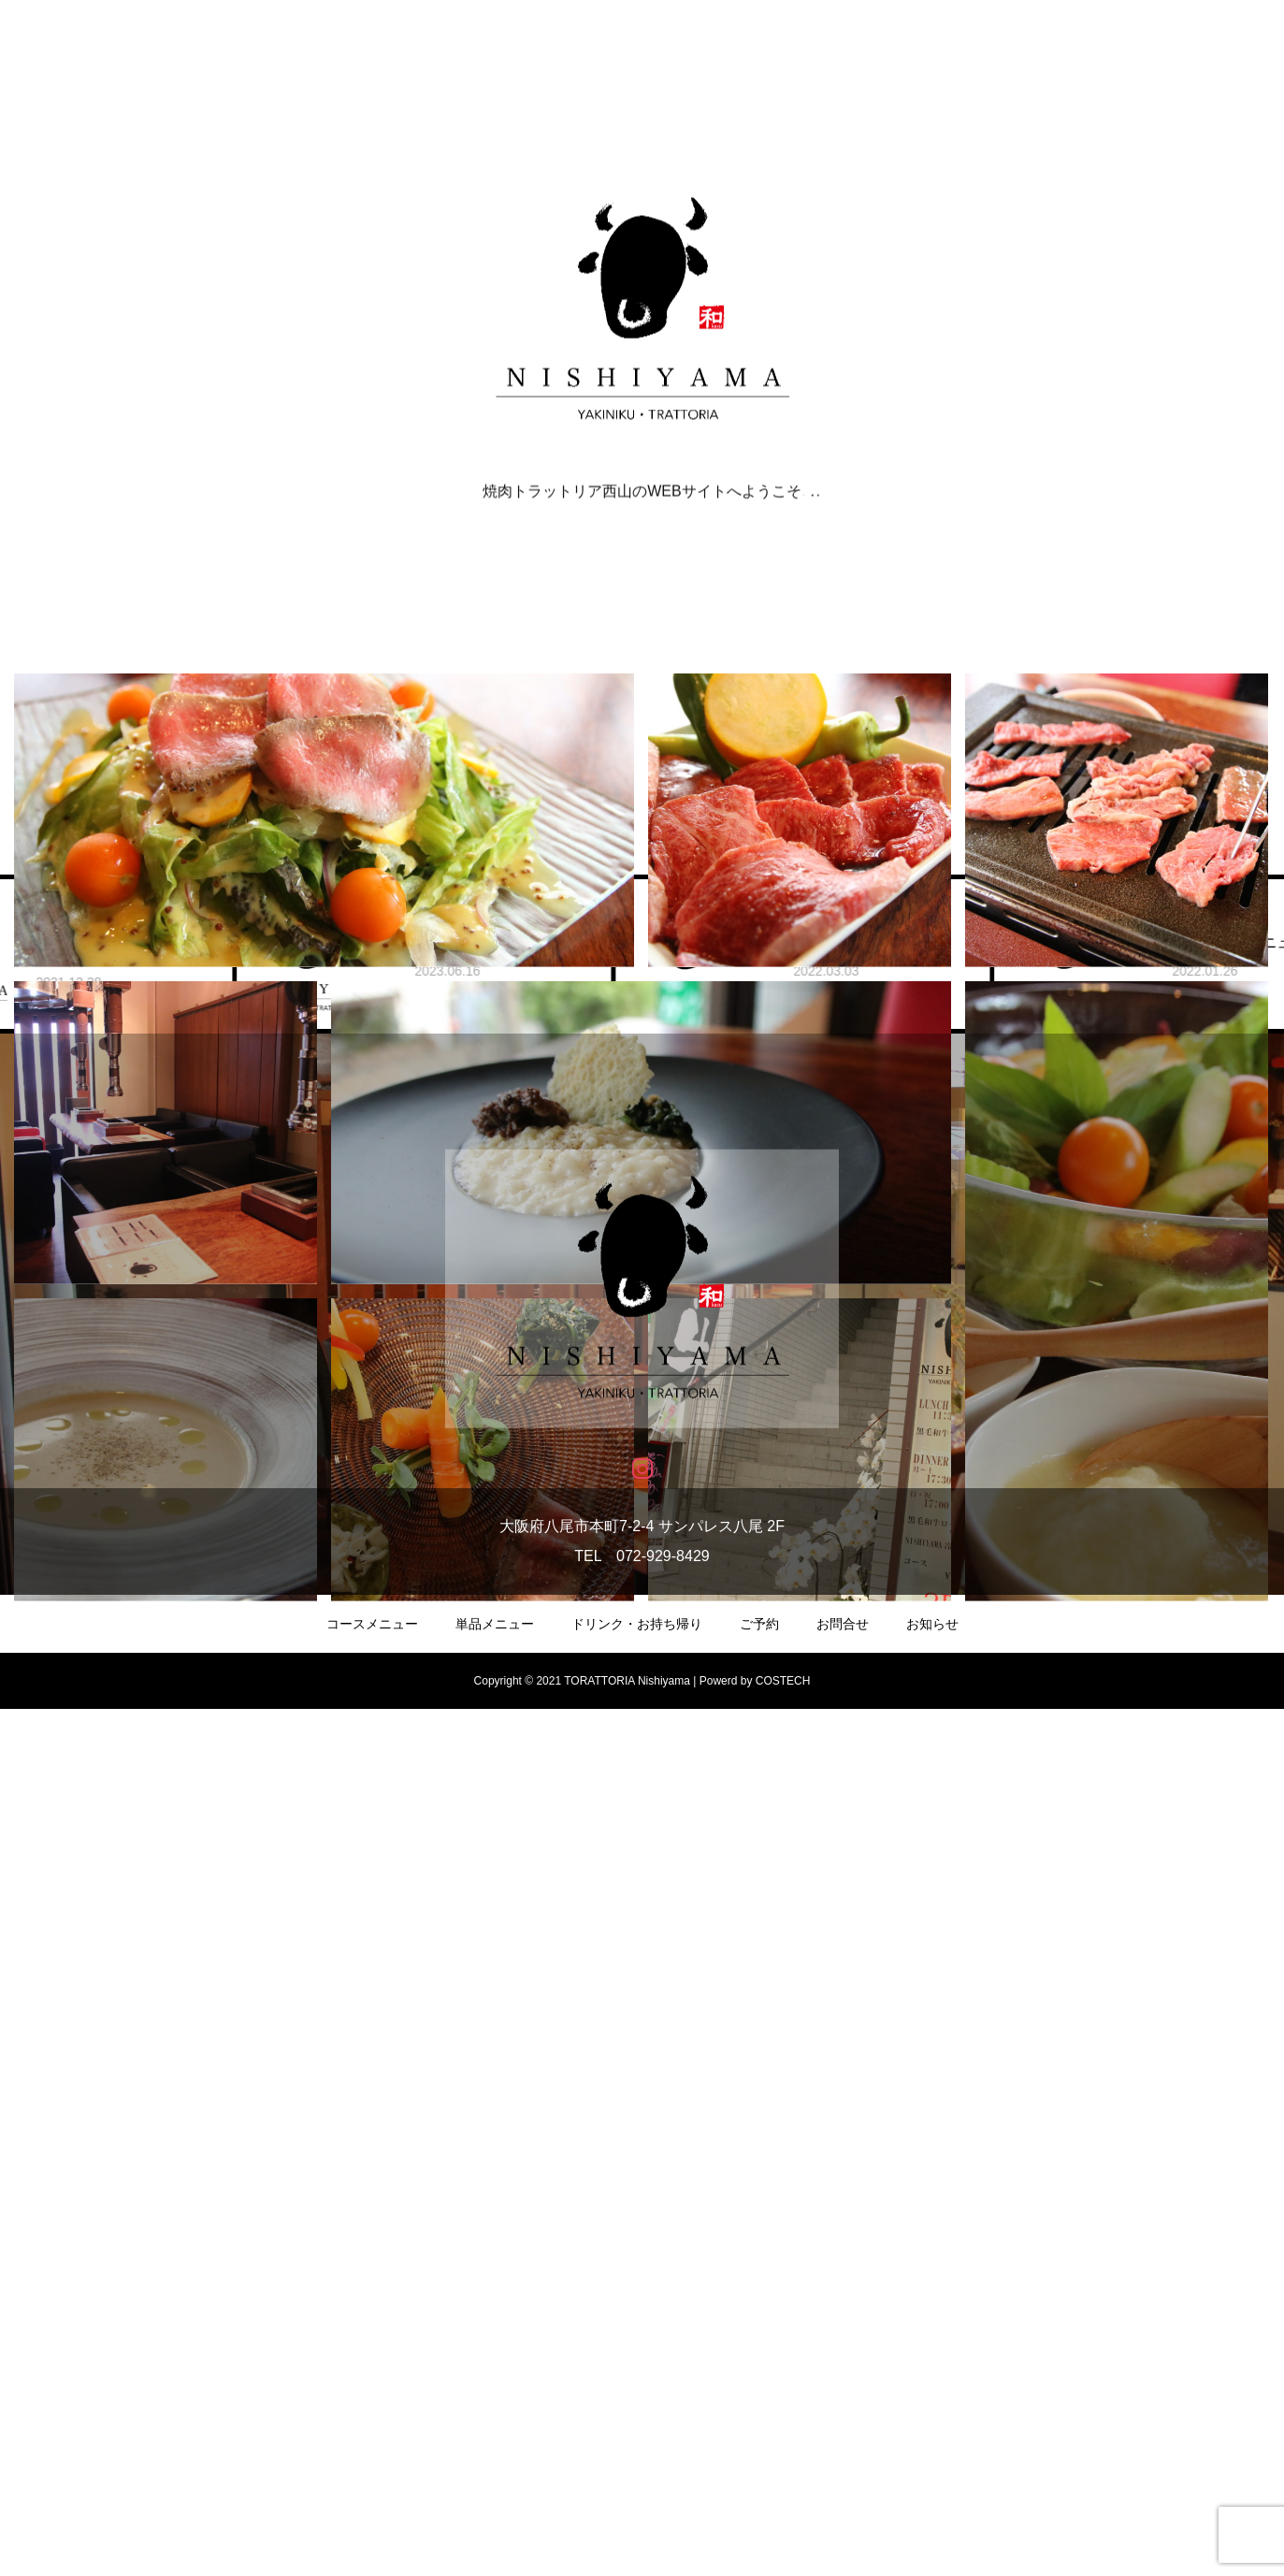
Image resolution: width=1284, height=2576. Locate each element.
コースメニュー (372, 2490)
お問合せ (842, 2490)
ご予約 (759, 2490)
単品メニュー (494, 2490)
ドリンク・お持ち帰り (636, 2490)
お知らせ (932, 2490)
